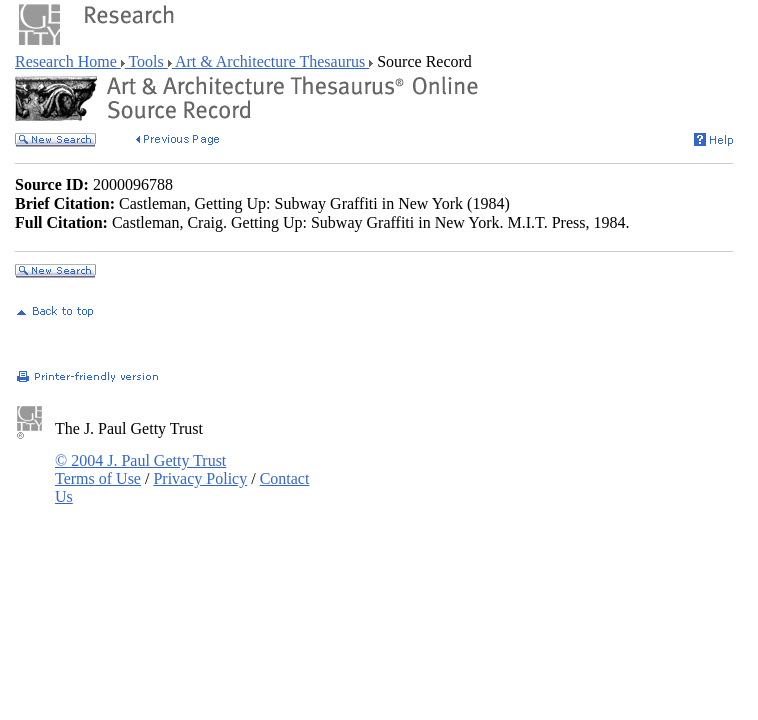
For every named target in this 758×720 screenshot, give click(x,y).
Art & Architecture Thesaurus (270, 61)
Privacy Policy (200, 478)
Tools (146, 61)
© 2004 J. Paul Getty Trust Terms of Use (140, 469)
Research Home (68, 61)
